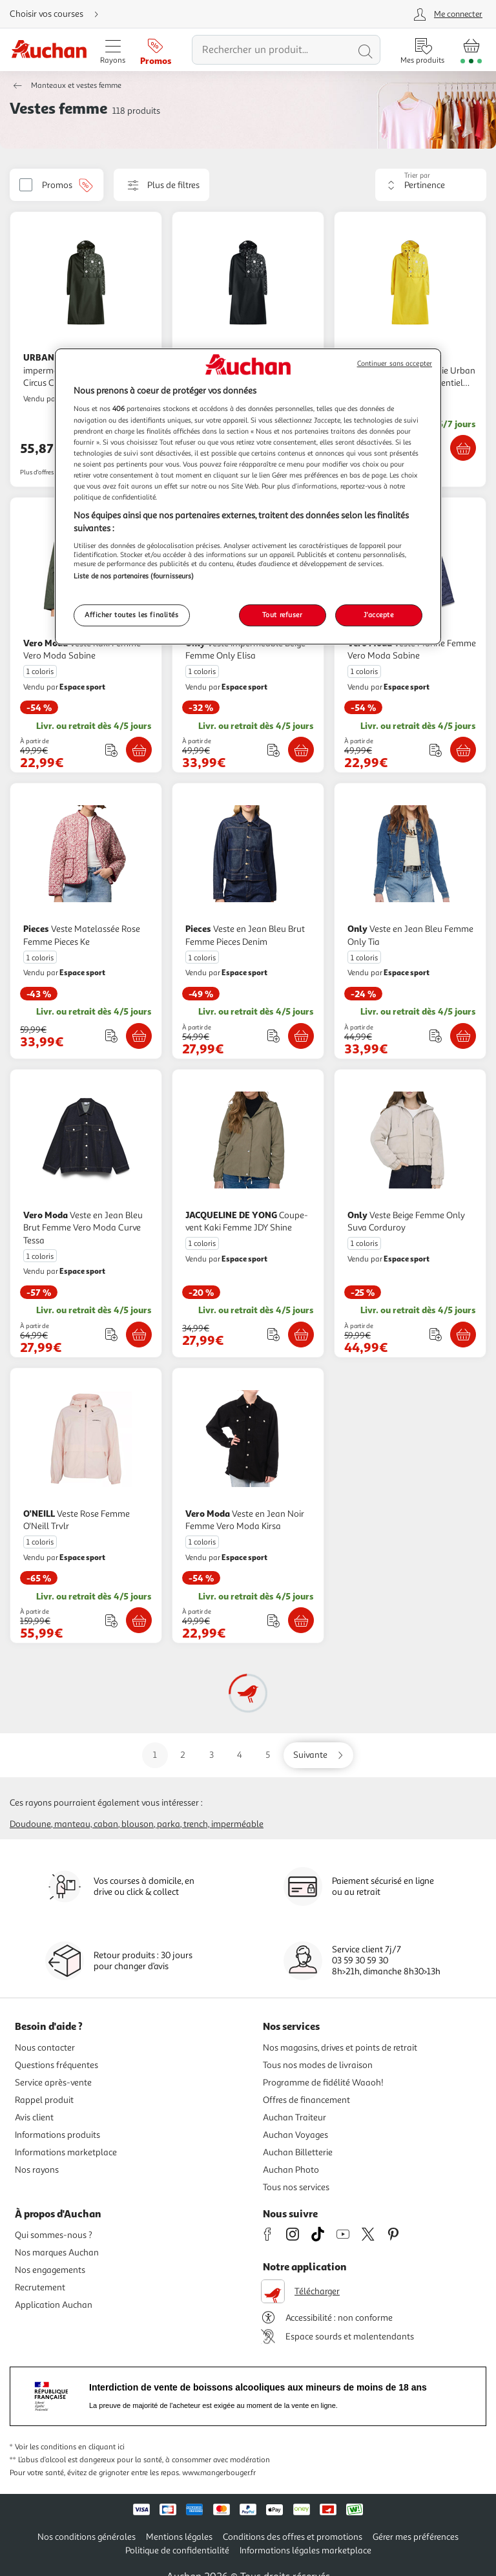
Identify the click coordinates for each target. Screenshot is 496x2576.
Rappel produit (44, 2100)
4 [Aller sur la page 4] (239, 1754)
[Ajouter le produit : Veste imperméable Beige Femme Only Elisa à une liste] (273, 750)
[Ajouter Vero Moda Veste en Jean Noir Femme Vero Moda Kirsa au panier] (301, 1620)
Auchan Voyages (295, 2134)
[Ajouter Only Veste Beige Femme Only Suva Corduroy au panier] (463, 1334)
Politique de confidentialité (177, 2550)
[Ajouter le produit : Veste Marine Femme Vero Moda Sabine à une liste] (435, 750)
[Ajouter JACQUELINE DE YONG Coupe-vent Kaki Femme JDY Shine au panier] (301, 1334)
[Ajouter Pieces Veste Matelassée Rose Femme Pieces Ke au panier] (139, 1036)
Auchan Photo (291, 2169)
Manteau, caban (86, 1824)
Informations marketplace (66, 2152)
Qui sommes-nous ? (53, 2235)
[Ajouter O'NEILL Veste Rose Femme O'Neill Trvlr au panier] (139, 1620)
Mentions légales (179, 2536)
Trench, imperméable (223, 1824)
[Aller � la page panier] (471, 50)
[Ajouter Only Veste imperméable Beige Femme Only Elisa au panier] (301, 750)
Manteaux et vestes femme (76, 85)
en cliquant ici (101, 2447)
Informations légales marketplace (305, 2550)
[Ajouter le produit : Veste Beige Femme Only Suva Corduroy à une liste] (435, 1334)
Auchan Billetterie (298, 2152)
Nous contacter (45, 2047)
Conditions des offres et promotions (292, 2536)
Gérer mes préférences (416, 2536)
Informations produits (57, 2134)
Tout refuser (282, 614)
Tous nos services (296, 2187)
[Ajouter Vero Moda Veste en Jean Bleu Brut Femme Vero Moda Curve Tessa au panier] (139, 1334)
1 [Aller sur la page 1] (155, 1754)
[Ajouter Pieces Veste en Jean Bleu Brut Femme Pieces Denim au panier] (301, 1036)
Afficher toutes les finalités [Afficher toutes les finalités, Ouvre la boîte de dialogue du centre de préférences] (132, 614)
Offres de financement (306, 2100)
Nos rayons (37, 2169)
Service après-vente (53, 2082)
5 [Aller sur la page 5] (267, 1754)
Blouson (137, 1824)
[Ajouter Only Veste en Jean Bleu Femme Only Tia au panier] (463, 1036)
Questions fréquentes (56, 2065)
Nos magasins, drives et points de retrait (340, 2047)
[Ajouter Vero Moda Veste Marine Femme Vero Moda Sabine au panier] (463, 750)
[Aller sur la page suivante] (318, 1755)
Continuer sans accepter (394, 363)
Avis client (34, 2117)
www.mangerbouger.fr (219, 2473)
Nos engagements (50, 2270)
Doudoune (30, 1824)
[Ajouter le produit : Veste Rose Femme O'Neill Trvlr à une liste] (111, 1620)
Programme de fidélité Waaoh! (323, 2082)
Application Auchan (53, 2304)
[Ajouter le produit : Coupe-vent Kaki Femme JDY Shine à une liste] (273, 1334)
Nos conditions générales (86, 2536)
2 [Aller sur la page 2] (182, 1754)
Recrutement (40, 2287)
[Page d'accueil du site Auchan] (48, 50)
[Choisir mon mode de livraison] (59, 14)
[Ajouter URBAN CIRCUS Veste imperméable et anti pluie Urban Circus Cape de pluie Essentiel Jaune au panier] (463, 448)
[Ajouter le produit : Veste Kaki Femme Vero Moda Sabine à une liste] (111, 750)
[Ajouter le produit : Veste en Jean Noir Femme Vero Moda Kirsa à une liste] (273, 1620)
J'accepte (378, 614)
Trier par (417, 175)
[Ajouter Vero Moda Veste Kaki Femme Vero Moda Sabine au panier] (139, 750)
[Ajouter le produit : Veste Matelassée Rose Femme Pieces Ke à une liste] (111, 1035)
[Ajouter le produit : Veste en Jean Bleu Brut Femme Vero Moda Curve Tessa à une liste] (111, 1334)
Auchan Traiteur (294, 2117)
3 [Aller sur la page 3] (211, 1754)
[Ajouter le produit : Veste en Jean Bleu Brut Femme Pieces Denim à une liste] (273, 1035)
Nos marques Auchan (57, 2252)
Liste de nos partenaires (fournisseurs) (134, 575)
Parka (168, 1824)
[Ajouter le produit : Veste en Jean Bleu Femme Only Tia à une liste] (435, 1035)
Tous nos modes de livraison (318, 2065)
